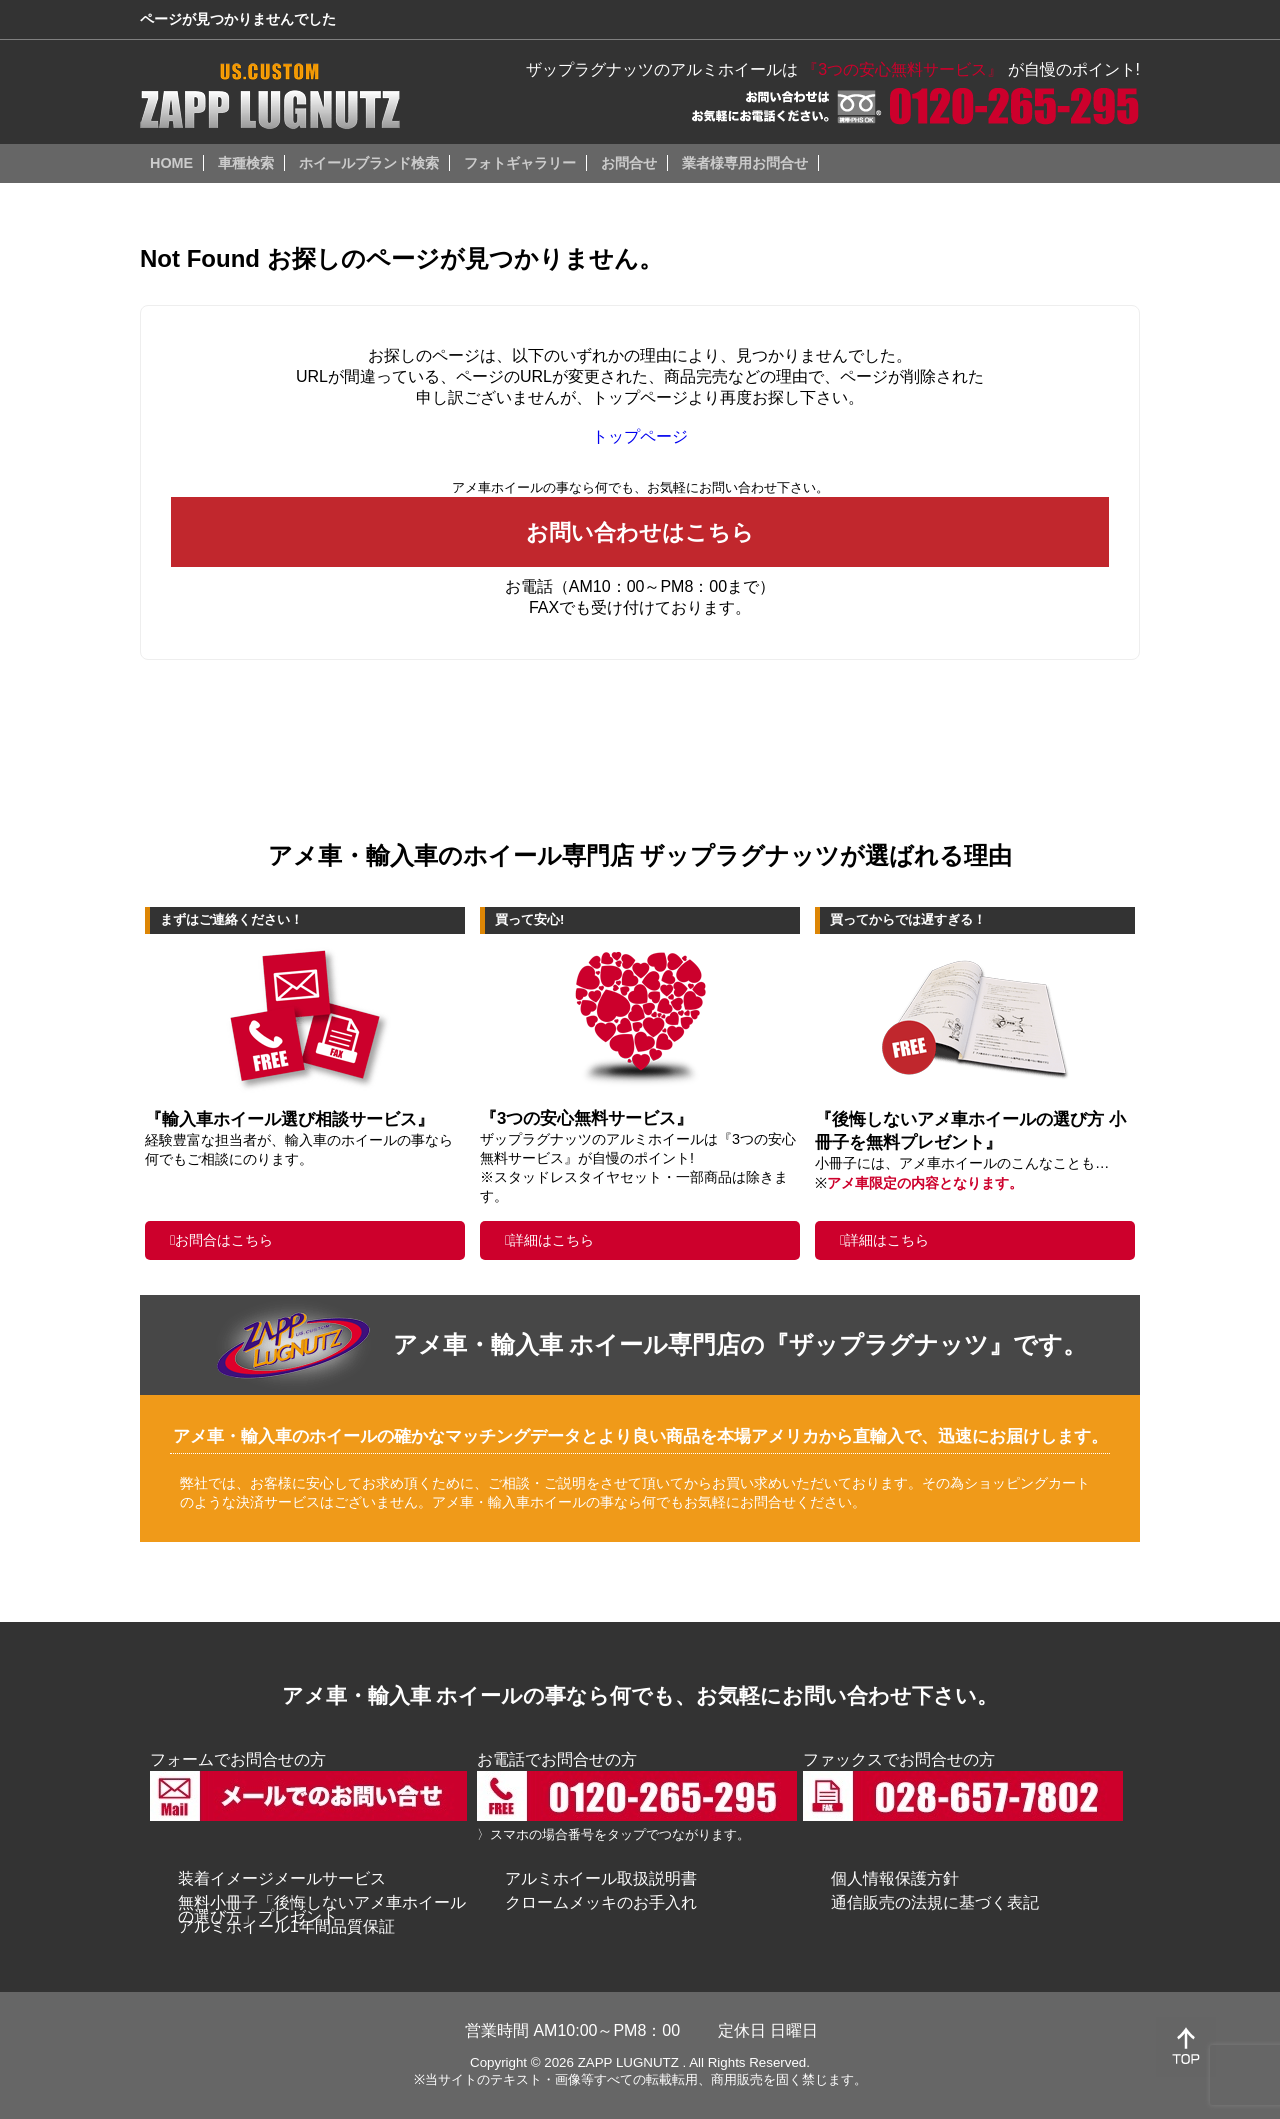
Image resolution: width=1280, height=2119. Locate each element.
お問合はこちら (224, 1240)
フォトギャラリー (520, 163)
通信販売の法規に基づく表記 (935, 1902)
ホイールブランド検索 (369, 163)
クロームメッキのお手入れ (601, 1902)
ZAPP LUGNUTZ (628, 2062)
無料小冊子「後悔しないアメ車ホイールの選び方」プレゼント (322, 1909)
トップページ (640, 436)
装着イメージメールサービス (282, 1878)
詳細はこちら (552, 1240)
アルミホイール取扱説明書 (601, 1878)
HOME (171, 163)
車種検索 (246, 163)
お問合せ (629, 163)
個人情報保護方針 (895, 1878)
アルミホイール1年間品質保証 (286, 1926)
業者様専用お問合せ (745, 163)
